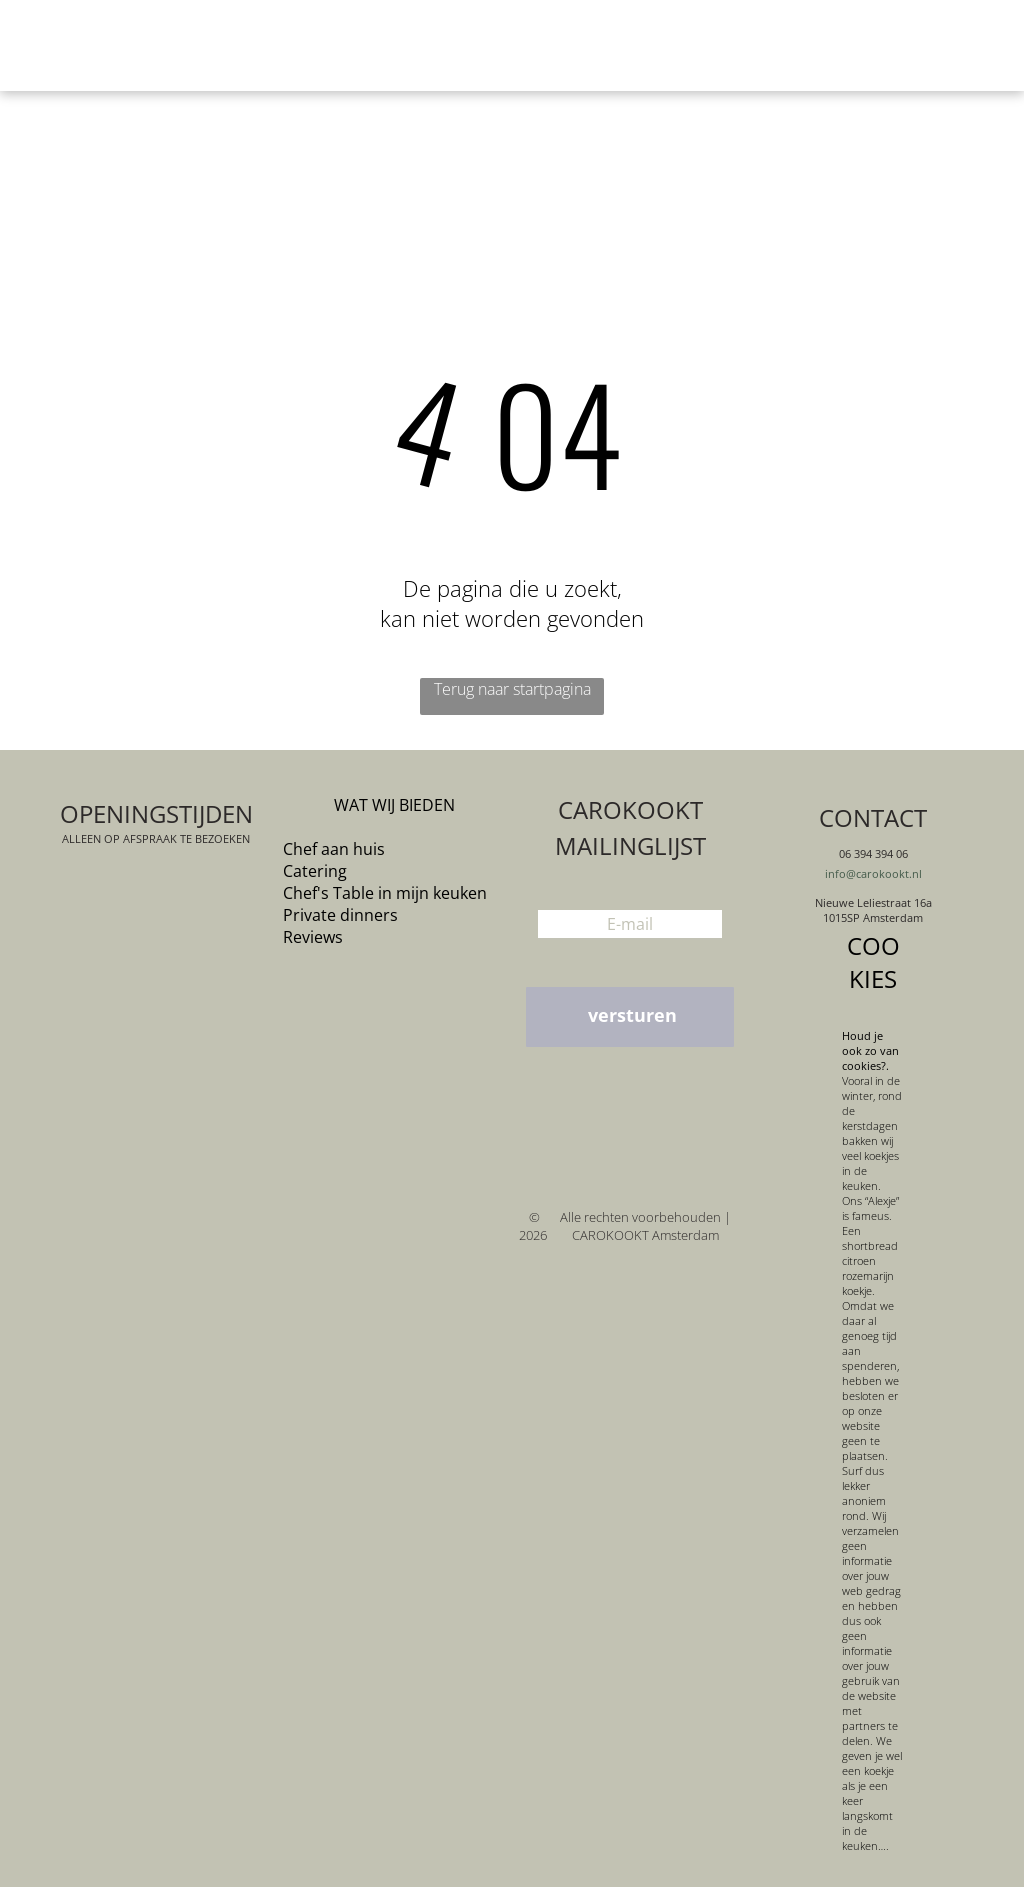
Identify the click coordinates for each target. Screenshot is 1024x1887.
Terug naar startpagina (512, 689)
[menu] (980, 46)
